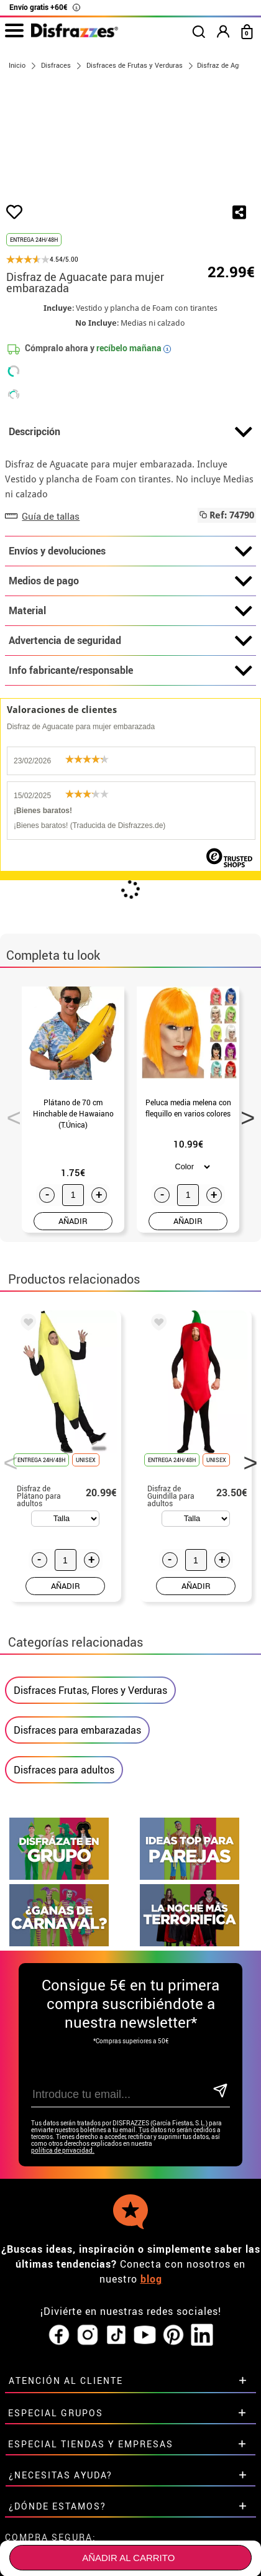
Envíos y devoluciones (130, 616)
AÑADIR (73, 1284)
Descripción (130, 496)
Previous (9, 1178)
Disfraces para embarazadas (77, 1794)
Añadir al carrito (128, 2557)
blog (151, 2343)
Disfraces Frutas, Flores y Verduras (90, 1755)
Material (130, 675)
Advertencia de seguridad (130, 705)
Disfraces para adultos (64, 1834)
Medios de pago (130, 646)
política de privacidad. (62, 2215)
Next (243, 1178)
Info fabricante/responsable (130, 735)
